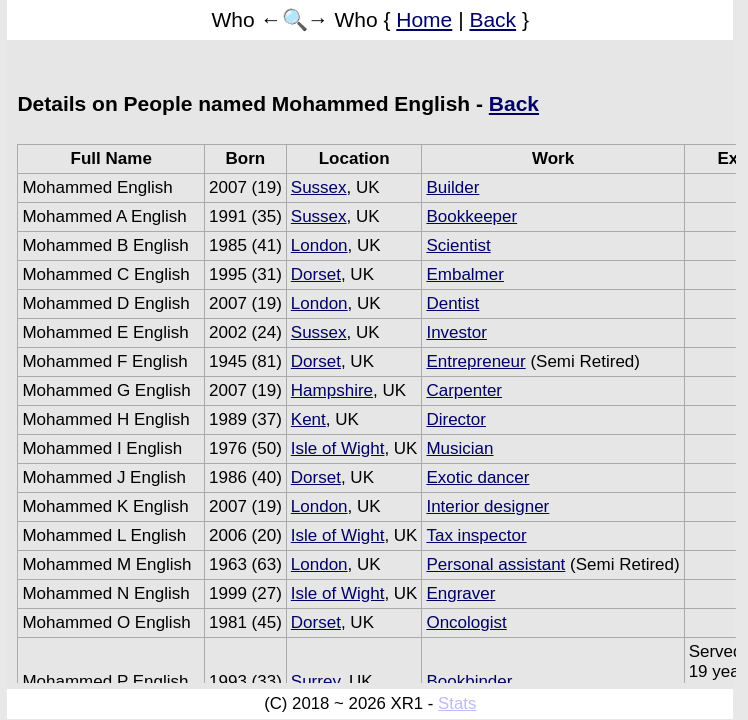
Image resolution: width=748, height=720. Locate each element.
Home (424, 19)
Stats (457, 703)
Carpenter (464, 390)
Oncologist (466, 622)
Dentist (452, 303)
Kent (308, 419)
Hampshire (332, 390)
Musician (459, 448)
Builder (452, 187)
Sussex (319, 187)
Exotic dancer (477, 477)
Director (456, 419)
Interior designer (487, 506)
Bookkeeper (471, 216)
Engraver (460, 593)
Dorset (316, 274)
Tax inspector (476, 535)
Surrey (315, 681)
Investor (456, 332)
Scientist (458, 245)
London (319, 245)
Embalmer (464, 274)
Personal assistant (495, 564)
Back (492, 19)
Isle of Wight (338, 448)
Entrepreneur (475, 361)
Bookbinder (469, 681)
